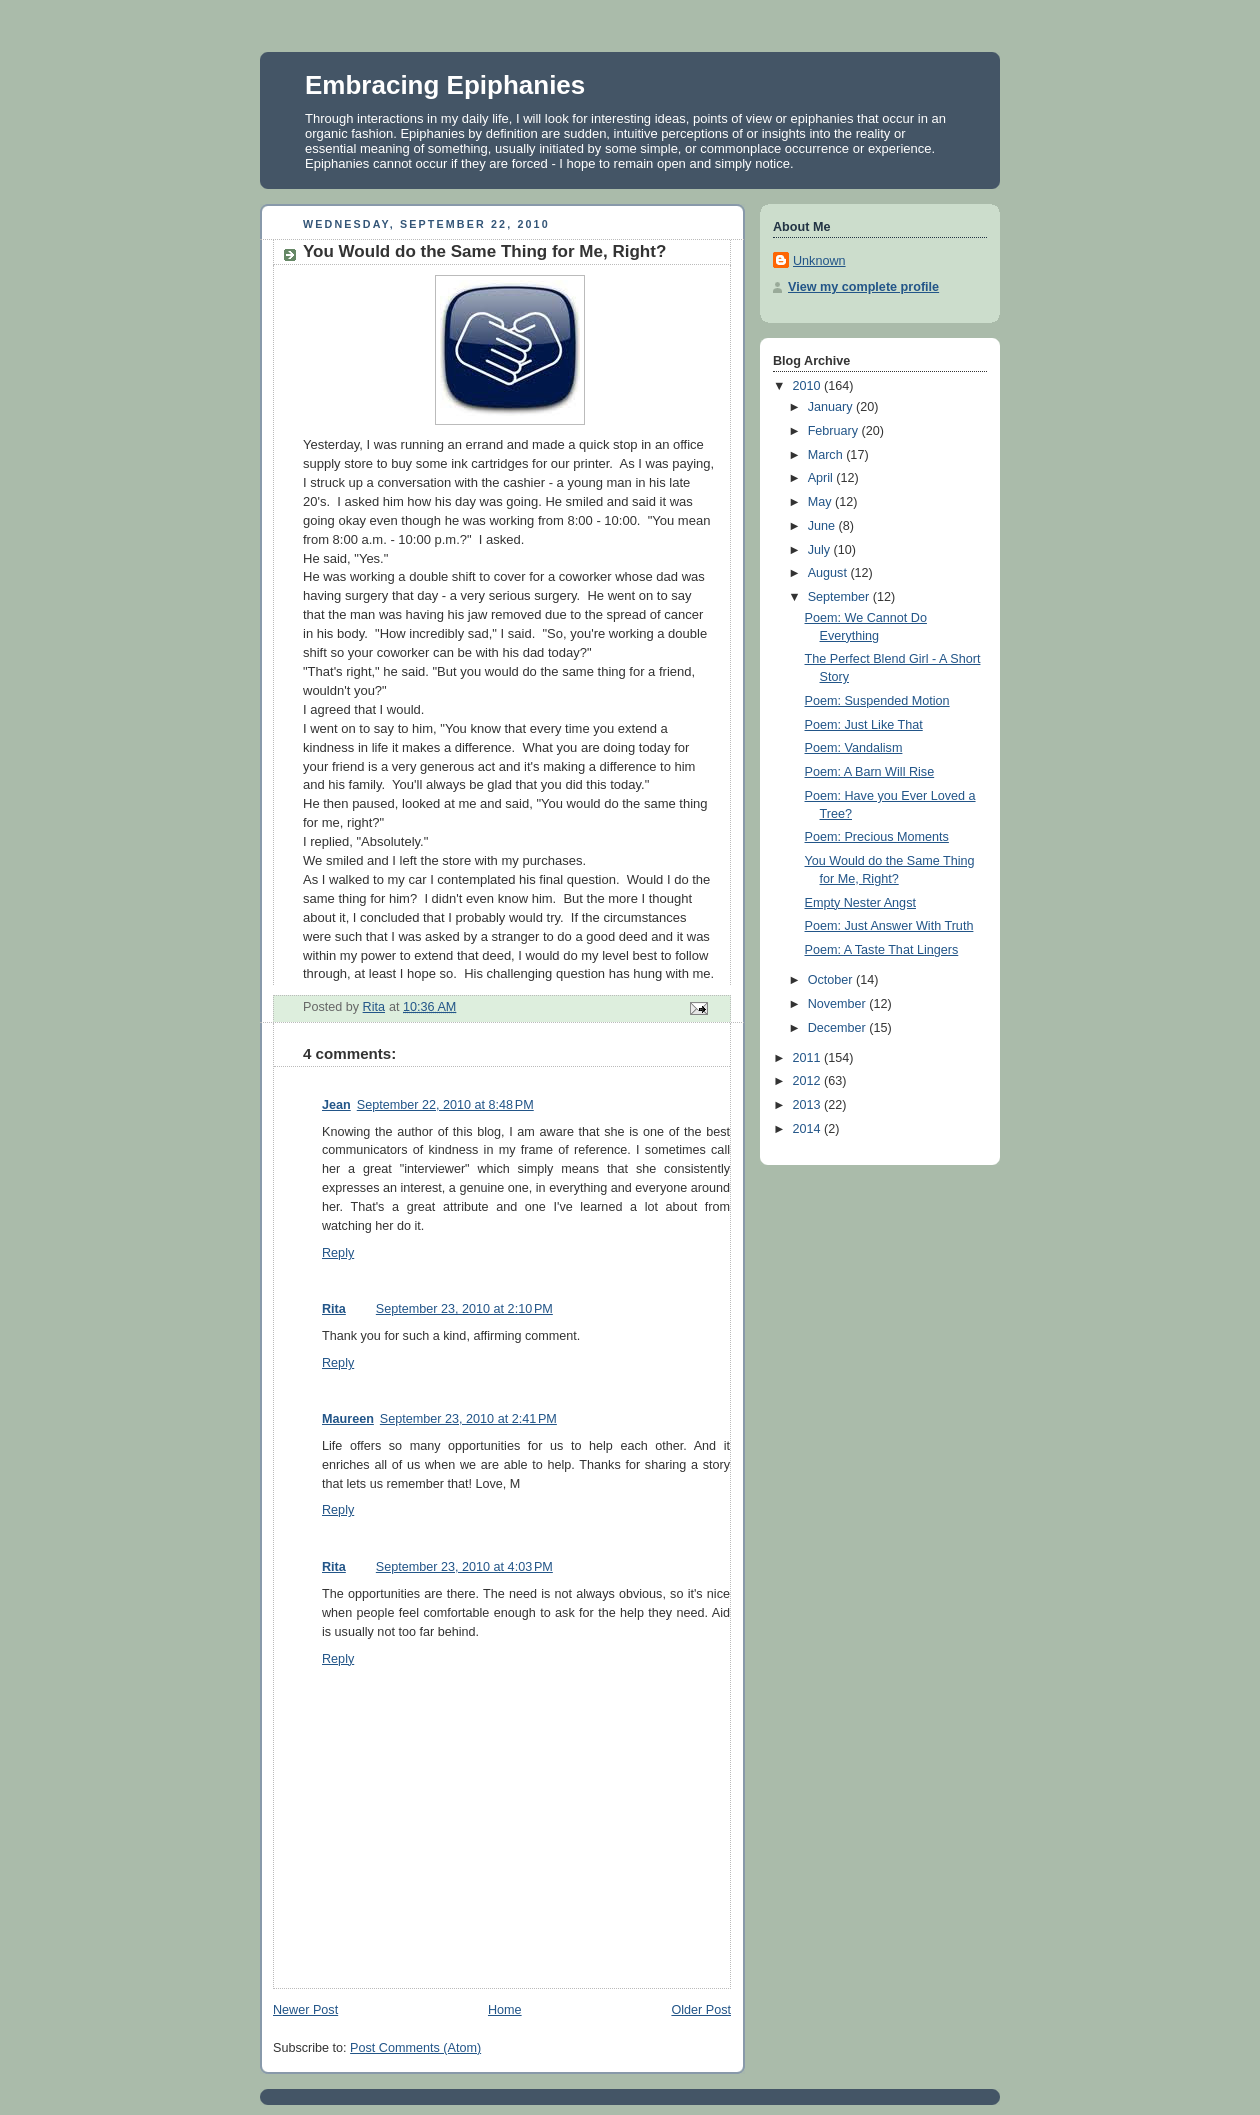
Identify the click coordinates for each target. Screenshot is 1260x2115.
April (822, 478)
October (832, 980)
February (835, 431)
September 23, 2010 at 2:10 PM (464, 1309)
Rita (334, 1309)
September (840, 597)
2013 (809, 1105)
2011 (809, 1058)
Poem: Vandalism (854, 748)
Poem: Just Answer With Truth (889, 926)
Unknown (819, 261)
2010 (809, 386)
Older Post (701, 2010)
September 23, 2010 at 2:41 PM (468, 1419)
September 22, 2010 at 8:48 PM (445, 1105)
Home (505, 2010)
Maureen (348, 1419)
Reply (338, 1253)
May (821, 502)
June (823, 526)
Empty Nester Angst (860, 903)
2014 (809, 1129)
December (839, 1028)
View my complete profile (863, 287)
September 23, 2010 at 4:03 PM (464, 1567)
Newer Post (305, 2010)
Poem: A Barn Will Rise (870, 772)
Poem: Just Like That (864, 725)
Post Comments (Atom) (415, 2048)
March (827, 455)
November (839, 1004)
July (821, 550)
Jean (336, 1105)
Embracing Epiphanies (445, 85)
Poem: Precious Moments (877, 837)
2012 (809, 1081)
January (832, 407)
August (829, 573)
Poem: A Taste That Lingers (882, 950)
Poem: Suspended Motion (877, 701)
